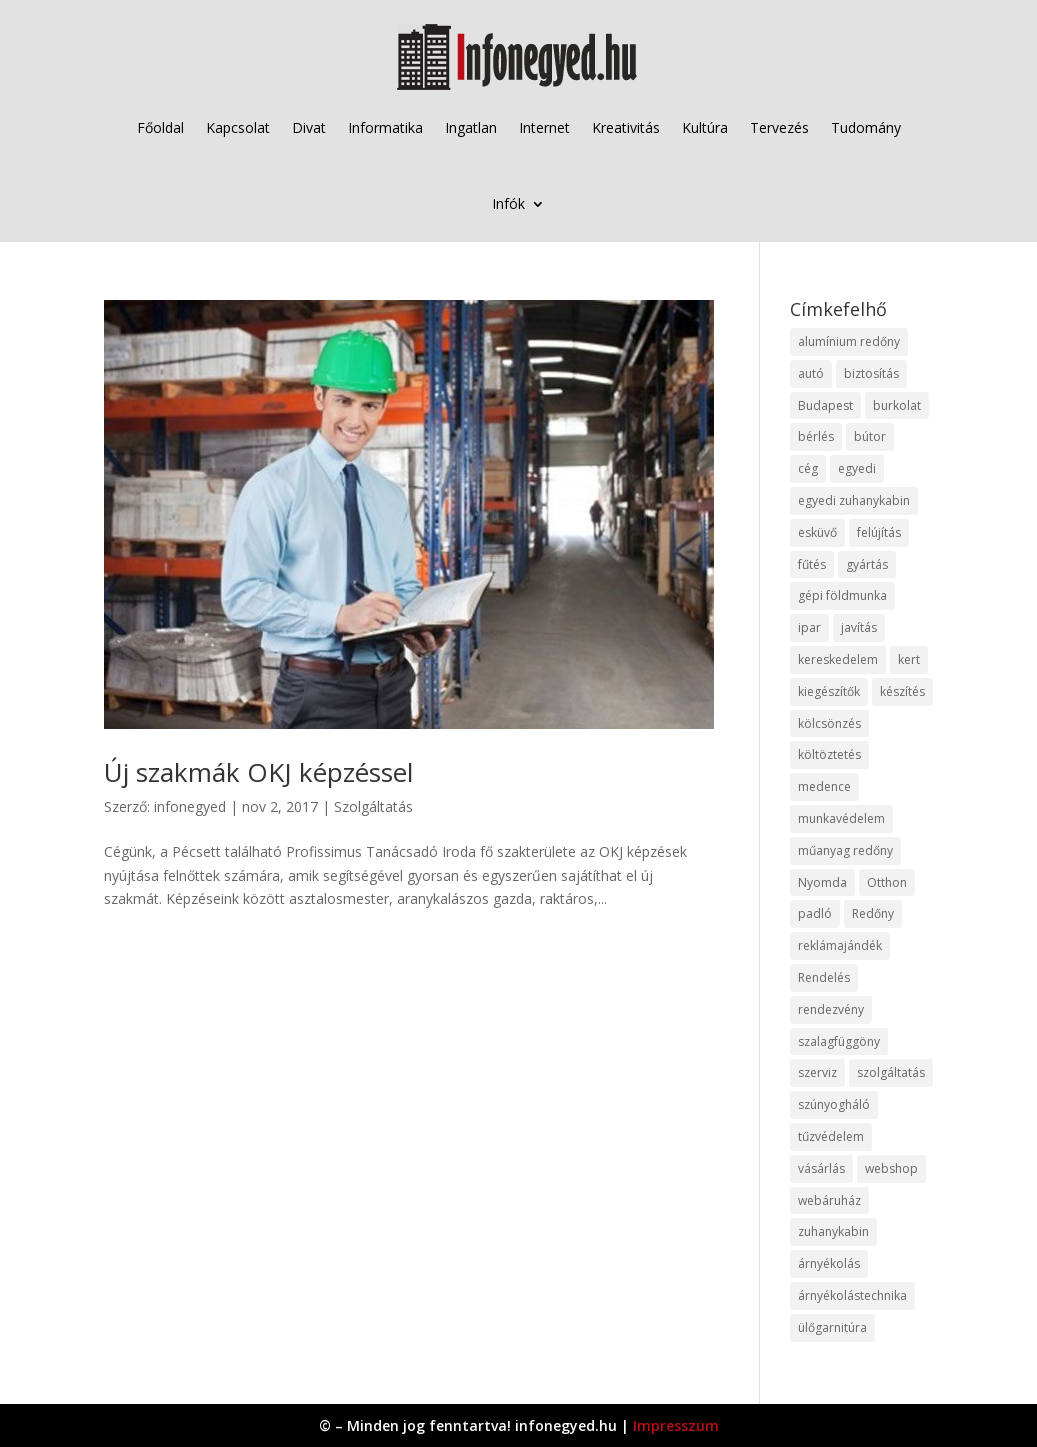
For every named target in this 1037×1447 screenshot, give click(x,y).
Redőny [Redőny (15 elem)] (873, 913)
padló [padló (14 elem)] (815, 913)
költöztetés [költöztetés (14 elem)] (829, 754)
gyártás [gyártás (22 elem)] (867, 564)
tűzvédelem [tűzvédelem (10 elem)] (831, 1136)
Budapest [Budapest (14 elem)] (825, 405)
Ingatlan (471, 127)
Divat (309, 127)
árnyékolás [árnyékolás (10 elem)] (829, 1263)
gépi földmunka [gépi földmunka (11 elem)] (842, 595)
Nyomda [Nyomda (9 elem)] (822, 882)
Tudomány (866, 127)
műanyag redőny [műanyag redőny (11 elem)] (845, 850)
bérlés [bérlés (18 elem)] (816, 436)
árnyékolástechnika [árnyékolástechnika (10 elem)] (852, 1295)
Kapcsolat (238, 127)
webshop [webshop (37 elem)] (891, 1168)
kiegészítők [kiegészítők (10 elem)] (829, 691)
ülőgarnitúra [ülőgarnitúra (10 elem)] (832, 1327)
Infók (508, 203)
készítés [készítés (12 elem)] (902, 691)
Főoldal (160, 127)
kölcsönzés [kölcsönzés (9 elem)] (829, 723)
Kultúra (705, 127)
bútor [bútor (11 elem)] (870, 436)
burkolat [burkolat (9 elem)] (897, 405)
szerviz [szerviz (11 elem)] (817, 1072)
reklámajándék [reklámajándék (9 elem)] (840, 945)
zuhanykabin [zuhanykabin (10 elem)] (833, 1231)
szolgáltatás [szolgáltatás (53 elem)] (891, 1072)
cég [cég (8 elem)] (808, 468)
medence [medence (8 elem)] (824, 786)
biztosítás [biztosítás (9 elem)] (871, 373)
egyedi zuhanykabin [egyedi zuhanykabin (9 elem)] (854, 500)
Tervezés (779, 127)
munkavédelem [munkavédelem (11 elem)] (841, 818)
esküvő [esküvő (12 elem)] (817, 532)
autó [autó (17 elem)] (811, 373)
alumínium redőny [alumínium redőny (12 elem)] (849, 341)
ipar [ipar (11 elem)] (809, 627)
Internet (544, 127)
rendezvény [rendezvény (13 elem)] (831, 1009)
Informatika (385, 127)
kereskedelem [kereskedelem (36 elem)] (838, 659)
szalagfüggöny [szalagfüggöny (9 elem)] (839, 1041)
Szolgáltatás (373, 806)
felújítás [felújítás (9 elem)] (879, 532)
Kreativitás (626, 127)
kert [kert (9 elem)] (909, 659)
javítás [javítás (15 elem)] (859, 627)
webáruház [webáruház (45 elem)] (829, 1200)
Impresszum (676, 1425)
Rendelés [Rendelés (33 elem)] (824, 977)
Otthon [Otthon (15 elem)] (887, 882)
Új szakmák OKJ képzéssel (258, 772)
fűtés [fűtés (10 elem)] (812, 564)
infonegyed (190, 806)
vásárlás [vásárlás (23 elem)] (821, 1168)
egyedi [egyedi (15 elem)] (857, 468)
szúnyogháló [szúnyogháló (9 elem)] (834, 1104)
